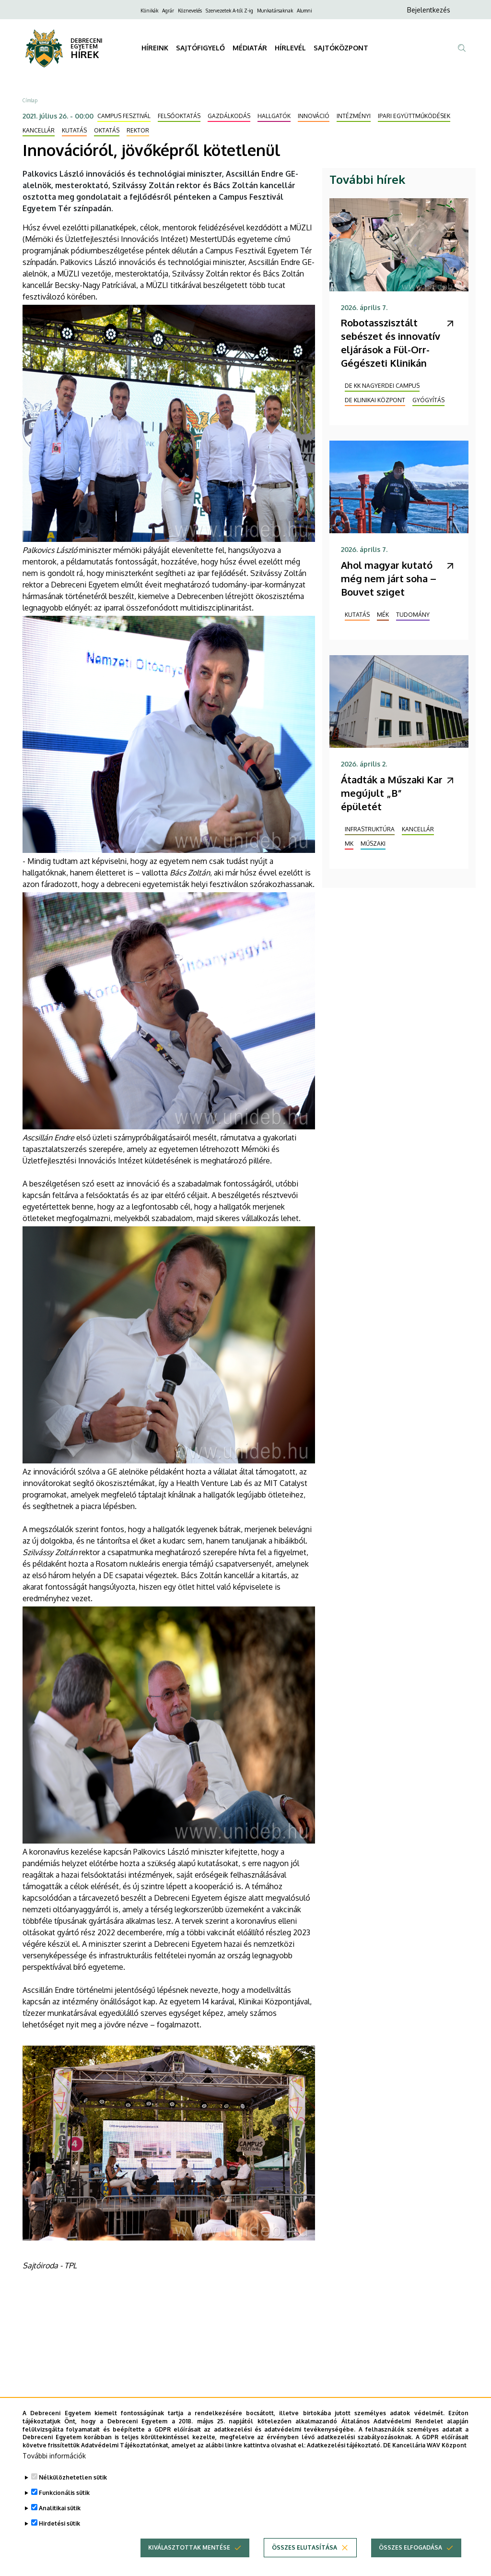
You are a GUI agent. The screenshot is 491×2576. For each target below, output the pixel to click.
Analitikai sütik (60, 2508)
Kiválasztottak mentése (189, 2547)
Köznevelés (190, 10)
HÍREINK (154, 48)
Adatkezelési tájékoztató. (344, 2445)
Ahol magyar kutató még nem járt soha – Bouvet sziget (388, 578)
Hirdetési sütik (59, 2523)
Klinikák (149, 10)
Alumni (304, 10)
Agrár (168, 10)
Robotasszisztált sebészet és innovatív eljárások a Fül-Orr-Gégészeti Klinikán (390, 342)
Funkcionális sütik (64, 2492)
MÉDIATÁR (250, 48)
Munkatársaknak (275, 10)
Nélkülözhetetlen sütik (73, 2477)
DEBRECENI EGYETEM (86, 43)
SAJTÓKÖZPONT (341, 48)
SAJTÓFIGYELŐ (200, 48)
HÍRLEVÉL (290, 48)
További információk (54, 2456)
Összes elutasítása (304, 2547)
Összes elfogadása (410, 2547)
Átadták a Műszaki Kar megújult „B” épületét (392, 793)
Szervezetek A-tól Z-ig (229, 10)
